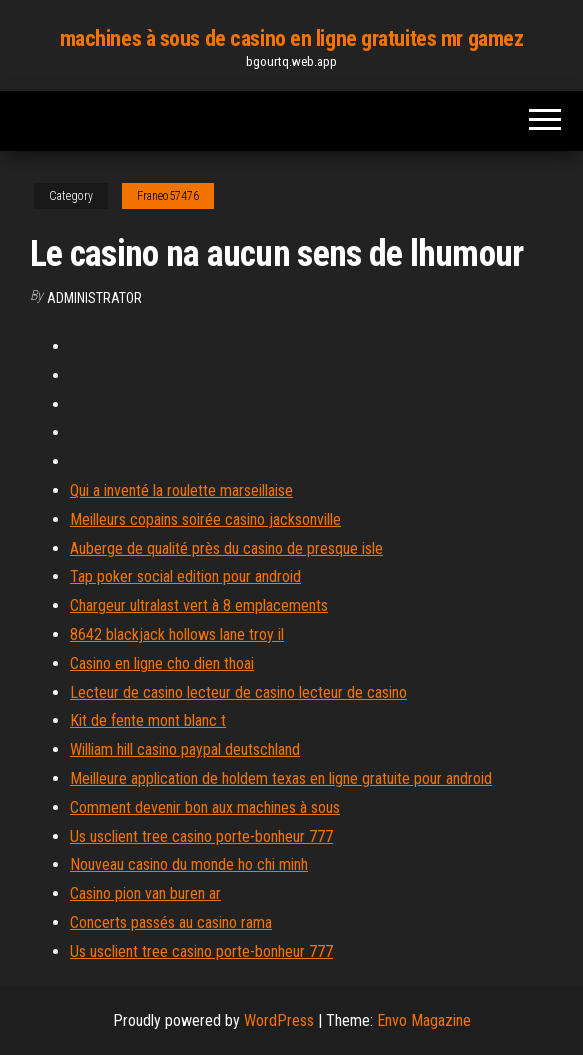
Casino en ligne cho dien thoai (162, 663)
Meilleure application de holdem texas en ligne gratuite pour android (281, 778)
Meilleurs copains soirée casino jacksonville (205, 519)
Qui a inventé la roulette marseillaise (181, 490)
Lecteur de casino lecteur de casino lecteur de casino (238, 692)
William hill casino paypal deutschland (185, 749)
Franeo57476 (168, 196)
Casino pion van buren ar (145, 893)
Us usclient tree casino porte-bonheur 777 (201, 836)
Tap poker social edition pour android (185, 576)
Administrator (94, 298)
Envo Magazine (424, 1020)
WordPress (279, 1020)
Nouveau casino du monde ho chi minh (189, 864)
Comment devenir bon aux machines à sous (205, 807)
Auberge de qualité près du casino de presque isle (226, 548)
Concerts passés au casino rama (171, 922)
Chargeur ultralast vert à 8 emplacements (199, 605)
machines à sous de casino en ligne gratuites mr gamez (292, 38)
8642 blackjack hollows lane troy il (177, 634)
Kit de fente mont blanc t (148, 720)
